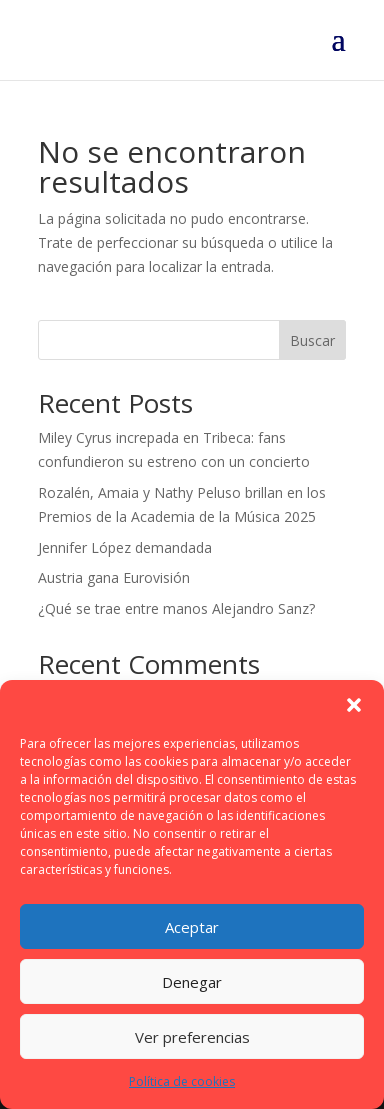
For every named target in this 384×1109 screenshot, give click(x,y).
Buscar (312, 340)
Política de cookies (182, 1081)
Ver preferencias (192, 1037)
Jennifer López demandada (125, 547)
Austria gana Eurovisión (114, 577)
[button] (354, 705)
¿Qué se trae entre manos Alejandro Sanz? (176, 608)
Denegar (192, 982)
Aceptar (192, 927)
